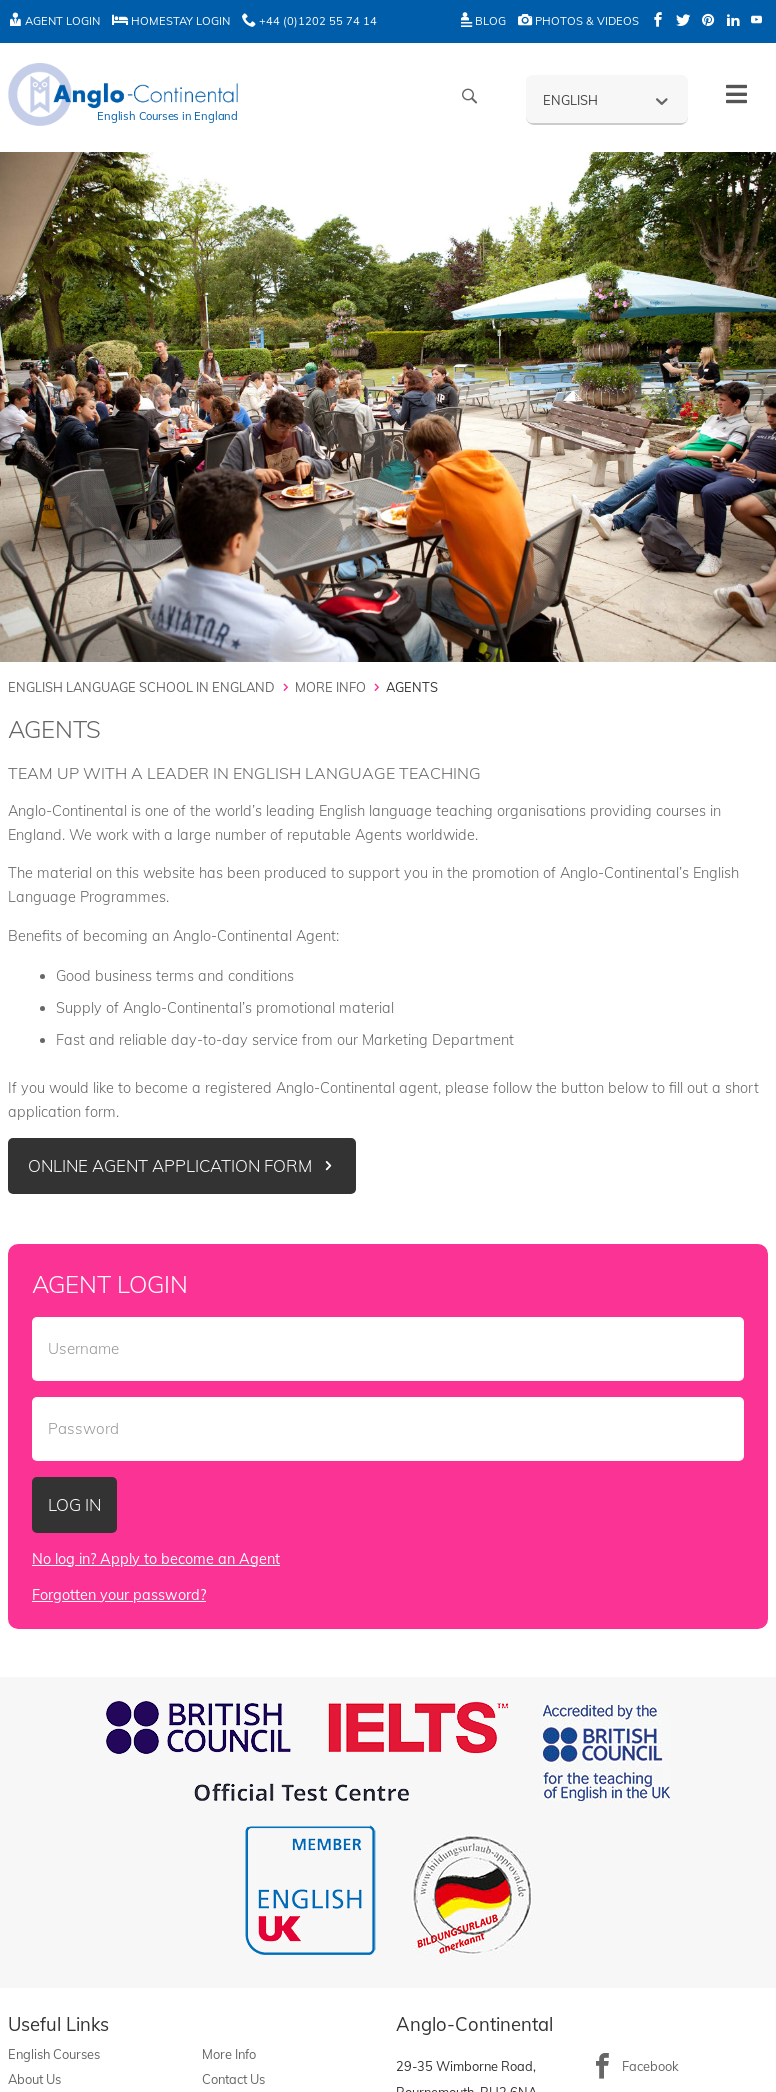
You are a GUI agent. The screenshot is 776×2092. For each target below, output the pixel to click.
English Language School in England (141, 687)
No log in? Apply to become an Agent (156, 1559)
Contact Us (233, 2079)
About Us (34, 2079)
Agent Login (54, 21)
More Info (330, 687)
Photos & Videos (578, 21)
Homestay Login (171, 21)
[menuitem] (607, 99)
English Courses (54, 2054)
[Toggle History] (736, 94)
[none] (607, 99)
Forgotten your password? (119, 1595)
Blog (483, 21)
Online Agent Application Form (170, 1165)
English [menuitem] (570, 100)
